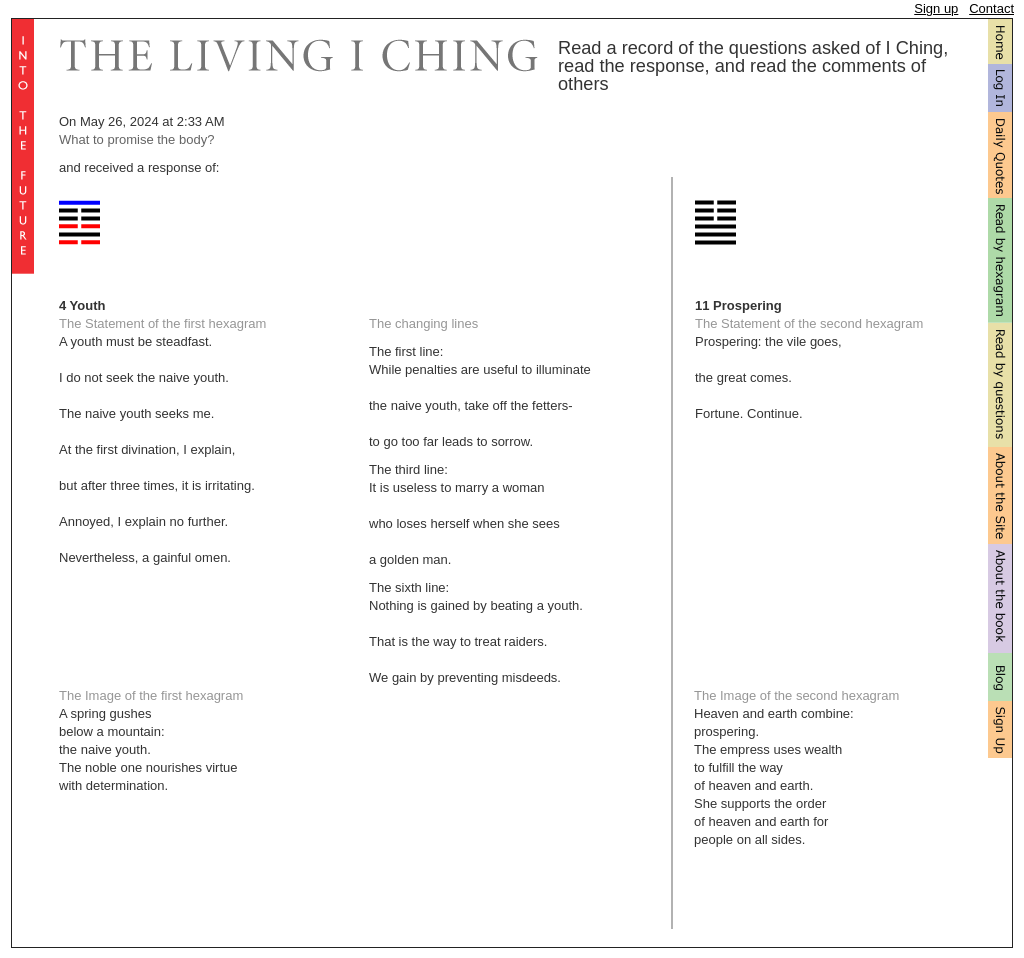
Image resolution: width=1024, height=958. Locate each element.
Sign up (936, 8)
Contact (991, 8)
